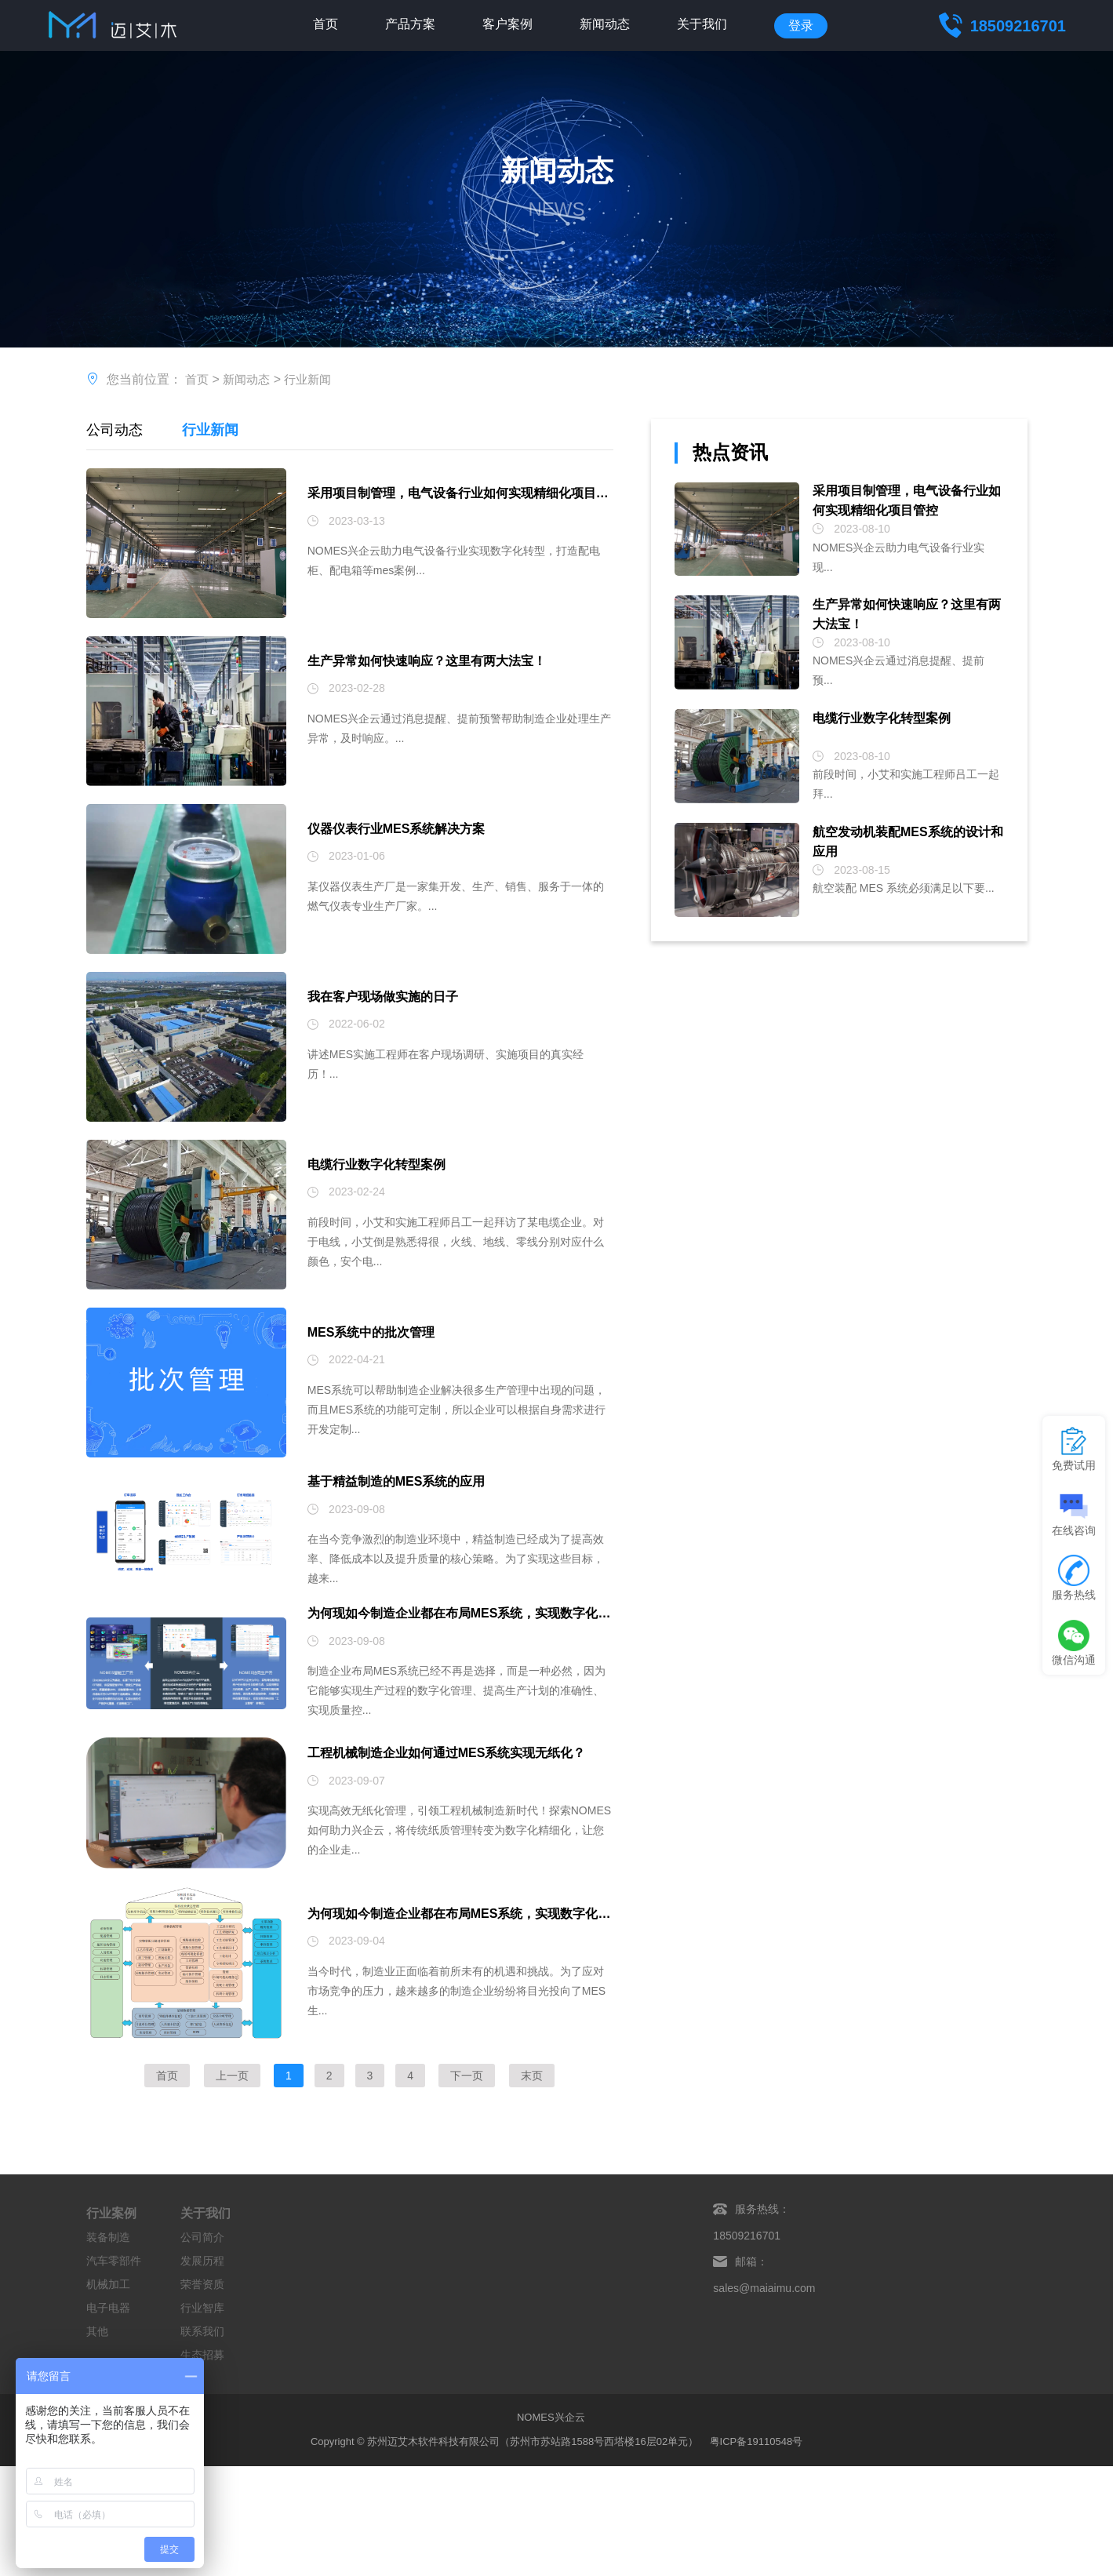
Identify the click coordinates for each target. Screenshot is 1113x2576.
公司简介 (202, 2300)
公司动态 (114, 430)
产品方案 (410, 24)
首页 (325, 24)
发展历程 (202, 2324)
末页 (532, 2139)
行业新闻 (314, 379)
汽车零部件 (113, 2324)
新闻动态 (605, 24)
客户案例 (507, 24)
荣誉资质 (202, 2347)
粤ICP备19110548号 (756, 2504)
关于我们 (702, 24)
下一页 (466, 2139)
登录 (800, 25)
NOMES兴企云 (551, 2481)
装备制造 (108, 2300)
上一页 (232, 2139)
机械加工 (108, 2347)
